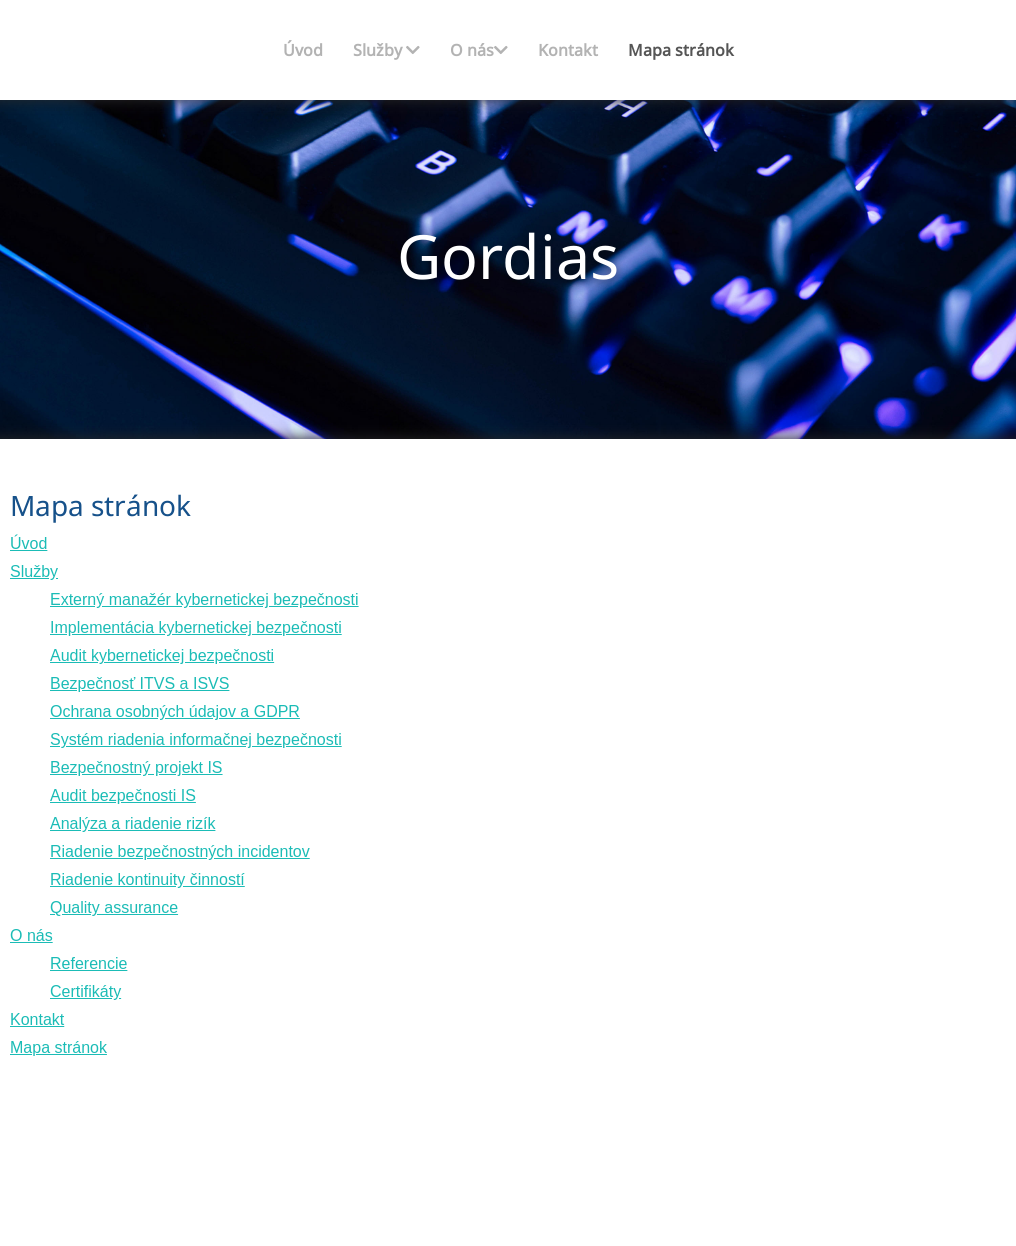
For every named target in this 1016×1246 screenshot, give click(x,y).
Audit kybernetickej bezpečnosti (162, 655)
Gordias (508, 255)
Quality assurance (114, 907)
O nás (479, 50)
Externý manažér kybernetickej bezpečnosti (204, 599)
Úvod (303, 50)
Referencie (88, 963)
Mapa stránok (681, 50)
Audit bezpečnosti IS (123, 795)
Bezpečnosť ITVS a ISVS (139, 683)
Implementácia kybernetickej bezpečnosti (196, 627)
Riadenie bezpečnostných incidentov (180, 851)
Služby (386, 50)
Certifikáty (85, 991)
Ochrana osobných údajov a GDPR (175, 711)
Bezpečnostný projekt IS (136, 767)
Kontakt (568, 50)
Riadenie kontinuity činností (147, 879)
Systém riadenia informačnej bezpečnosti (196, 739)
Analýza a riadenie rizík (132, 823)
